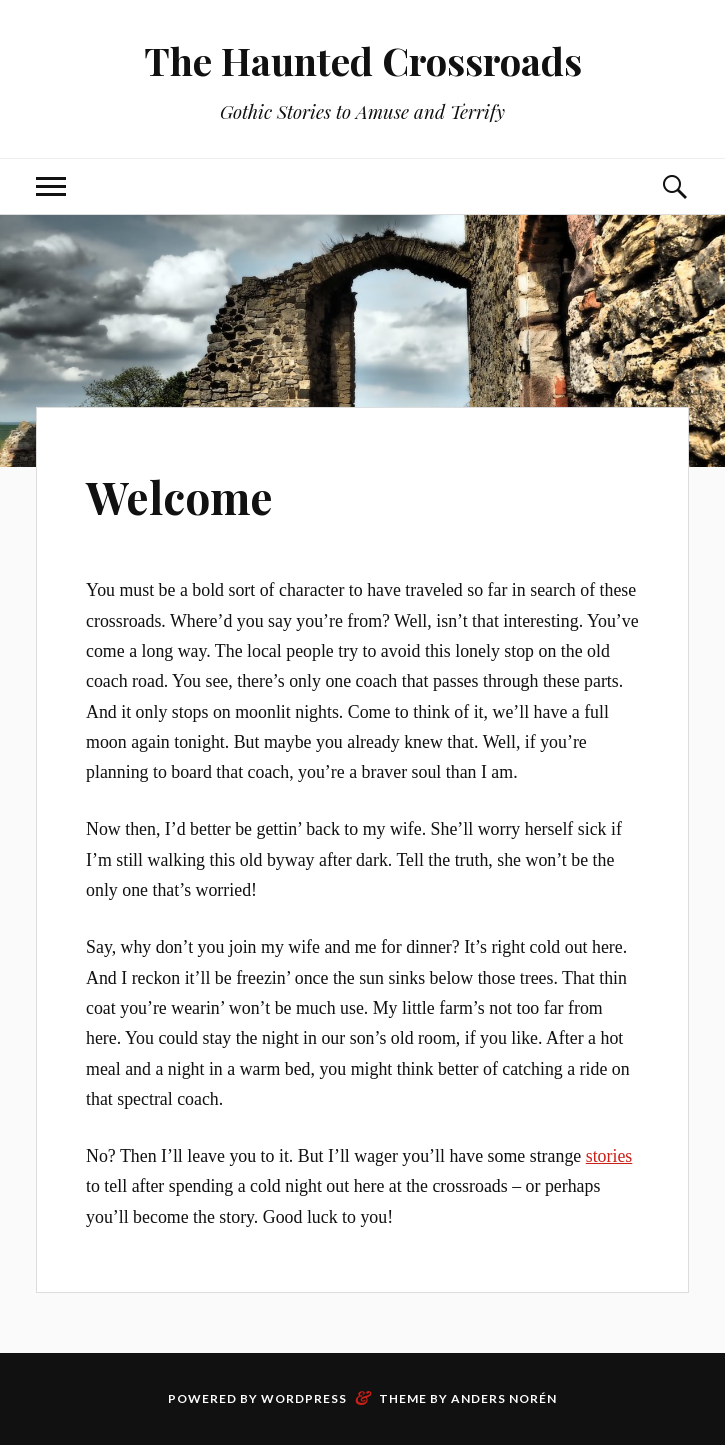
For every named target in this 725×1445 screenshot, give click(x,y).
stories (609, 1156)
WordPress (304, 1398)
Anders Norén (504, 1398)
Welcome (179, 496)
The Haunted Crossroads (363, 60)
